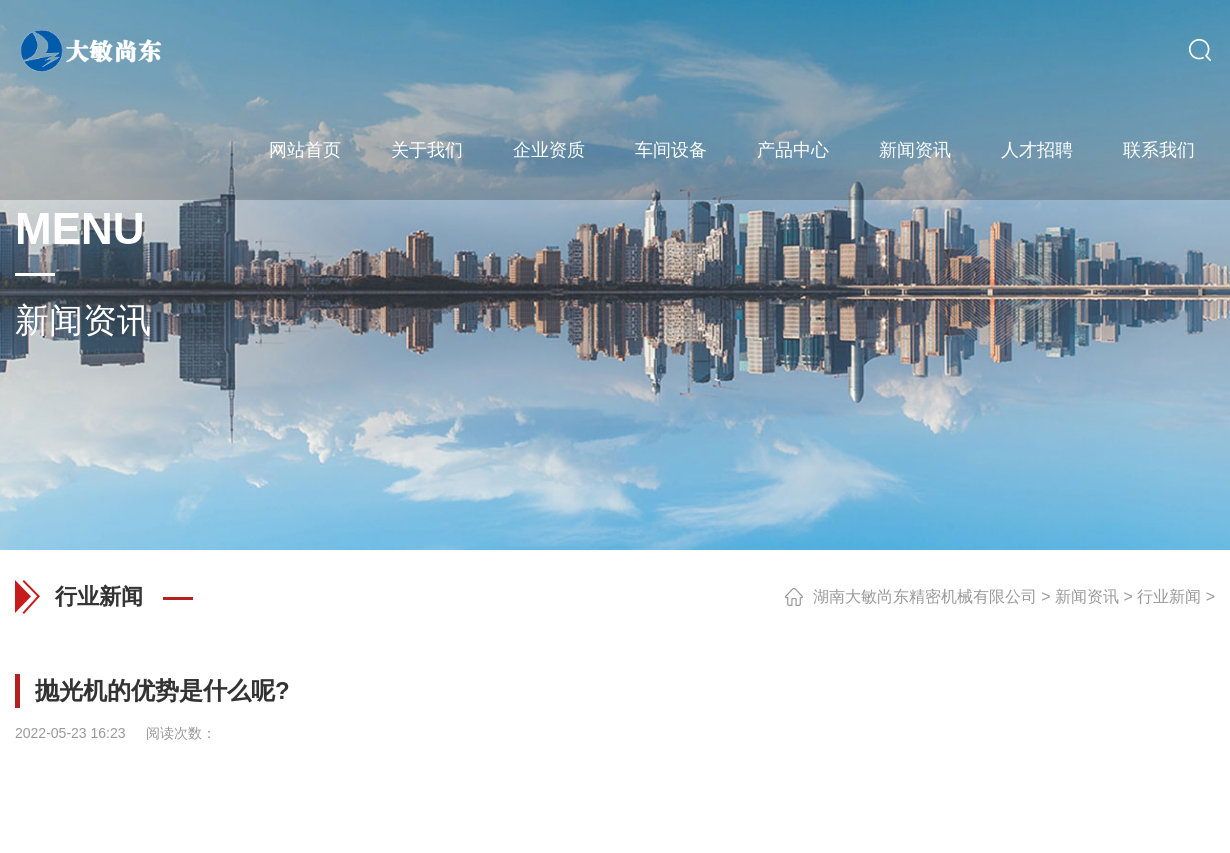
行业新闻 (1169, 596)
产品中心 (793, 150)
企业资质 (549, 150)
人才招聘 (1037, 150)
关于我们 (427, 150)
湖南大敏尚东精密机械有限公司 (925, 596)
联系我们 (1159, 150)
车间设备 (671, 150)
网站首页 (305, 150)
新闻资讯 (915, 150)
